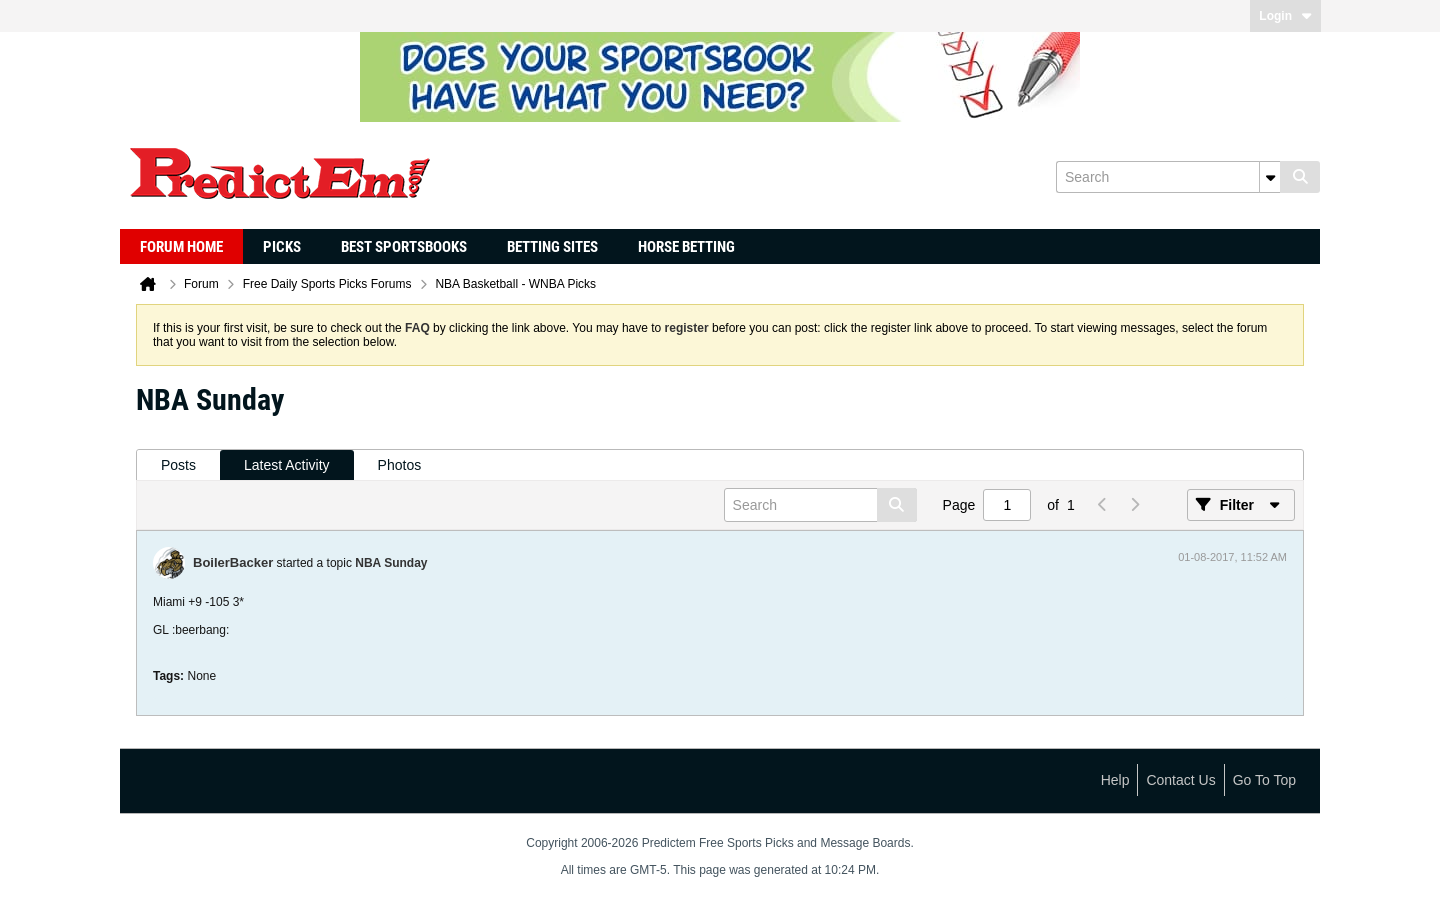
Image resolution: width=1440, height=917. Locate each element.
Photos (400, 465)
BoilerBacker (233, 562)
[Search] (1168, 177)
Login (1285, 16)
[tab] (178, 465)
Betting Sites (552, 247)
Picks (282, 247)
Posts (178, 465)
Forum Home (181, 247)
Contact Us (1180, 780)
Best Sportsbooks (404, 247)
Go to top (1264, 780)
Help (1115, 780)
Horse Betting (686, 247)
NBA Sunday (391, 563)
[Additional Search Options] (1270, 177)
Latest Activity (287, 465)
